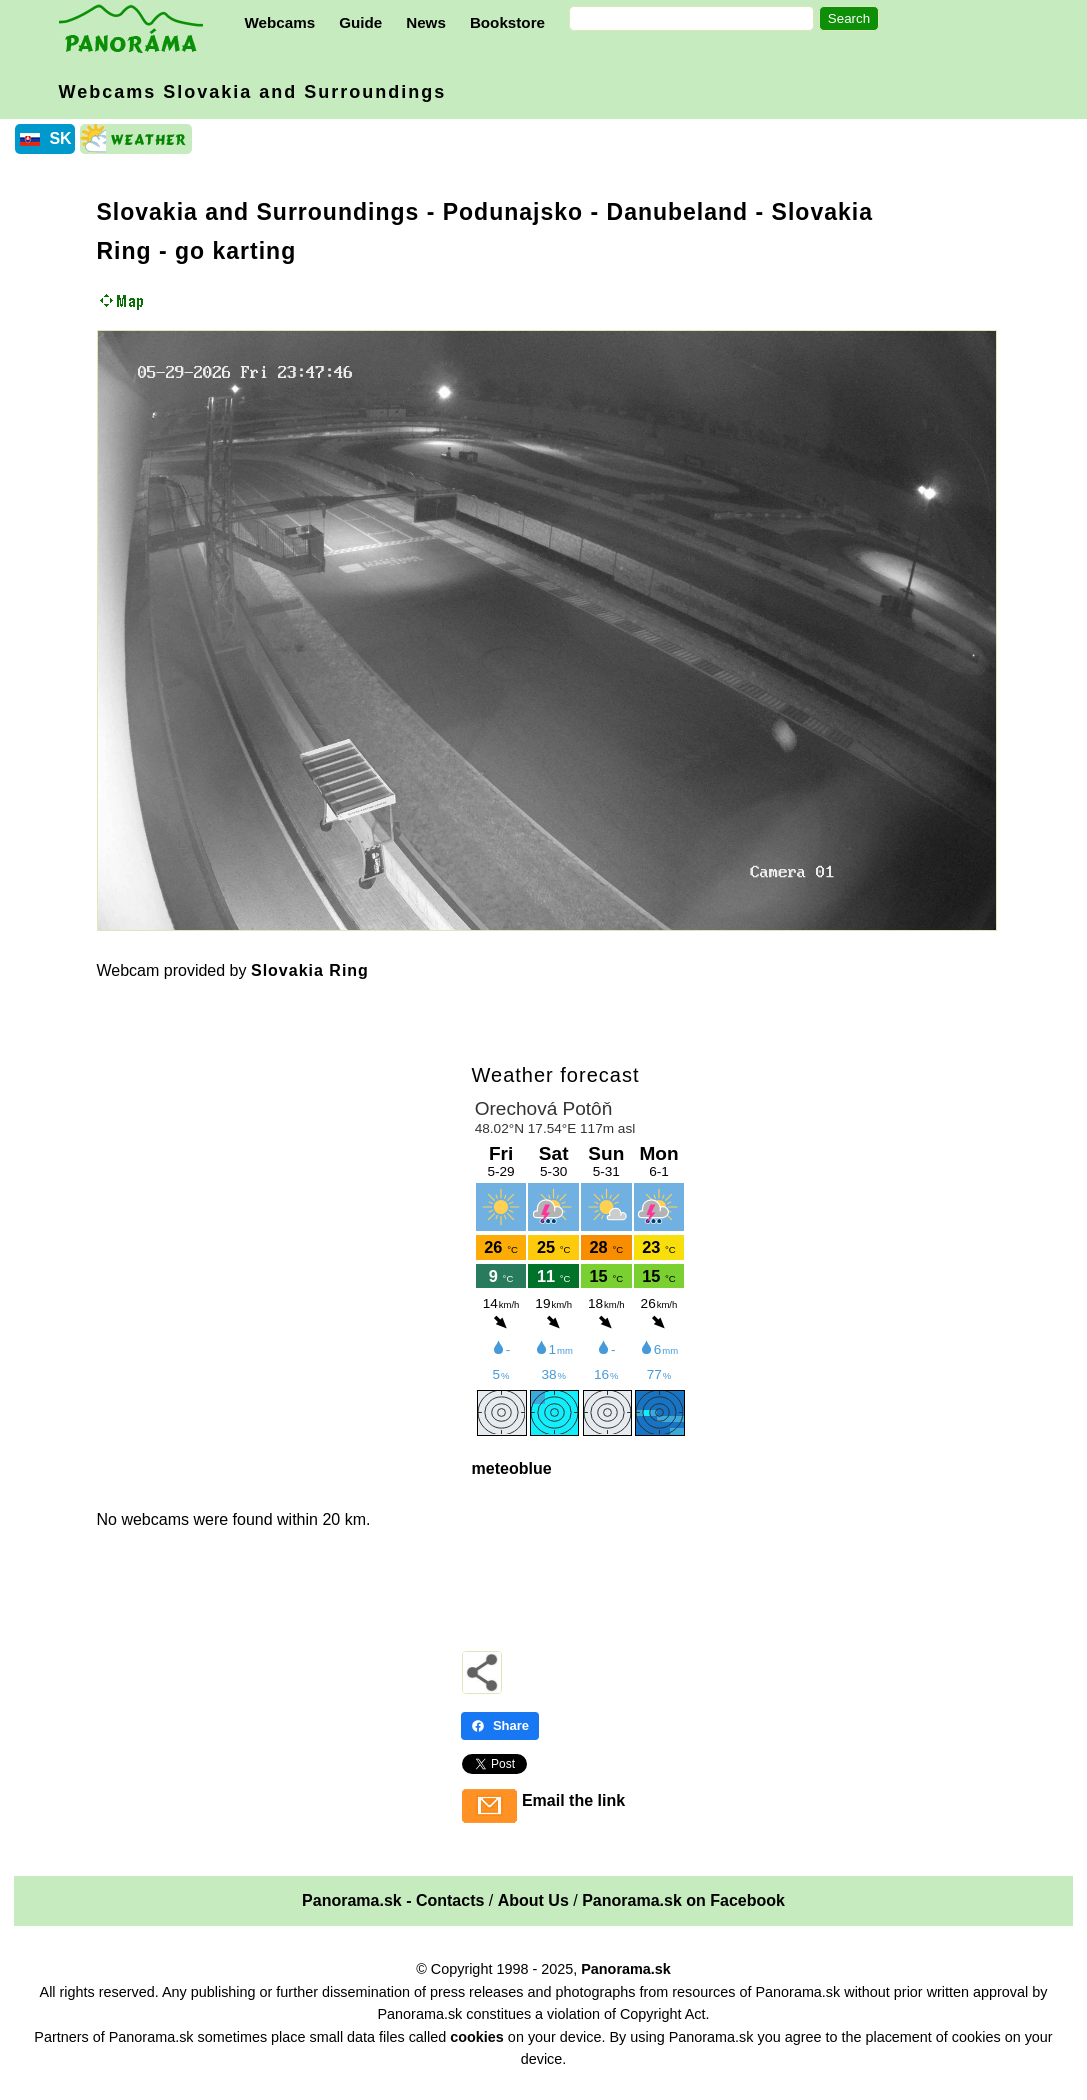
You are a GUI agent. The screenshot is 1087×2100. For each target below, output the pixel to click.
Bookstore (507, 22)
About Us (533, 1900)
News (426, 22)
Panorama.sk (626, 1969)
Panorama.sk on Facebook (683, 1900)
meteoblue (512, 1468)
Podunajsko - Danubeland (595, 212)
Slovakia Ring (310, 970)
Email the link (573, 1800)
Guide (360, 22)
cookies (477, 2037)
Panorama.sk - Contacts (393, 1900)
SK (60, 138)
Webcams (280, 22)
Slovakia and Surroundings (258, 212)
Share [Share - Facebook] (500, 1725)
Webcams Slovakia (253, 92)
